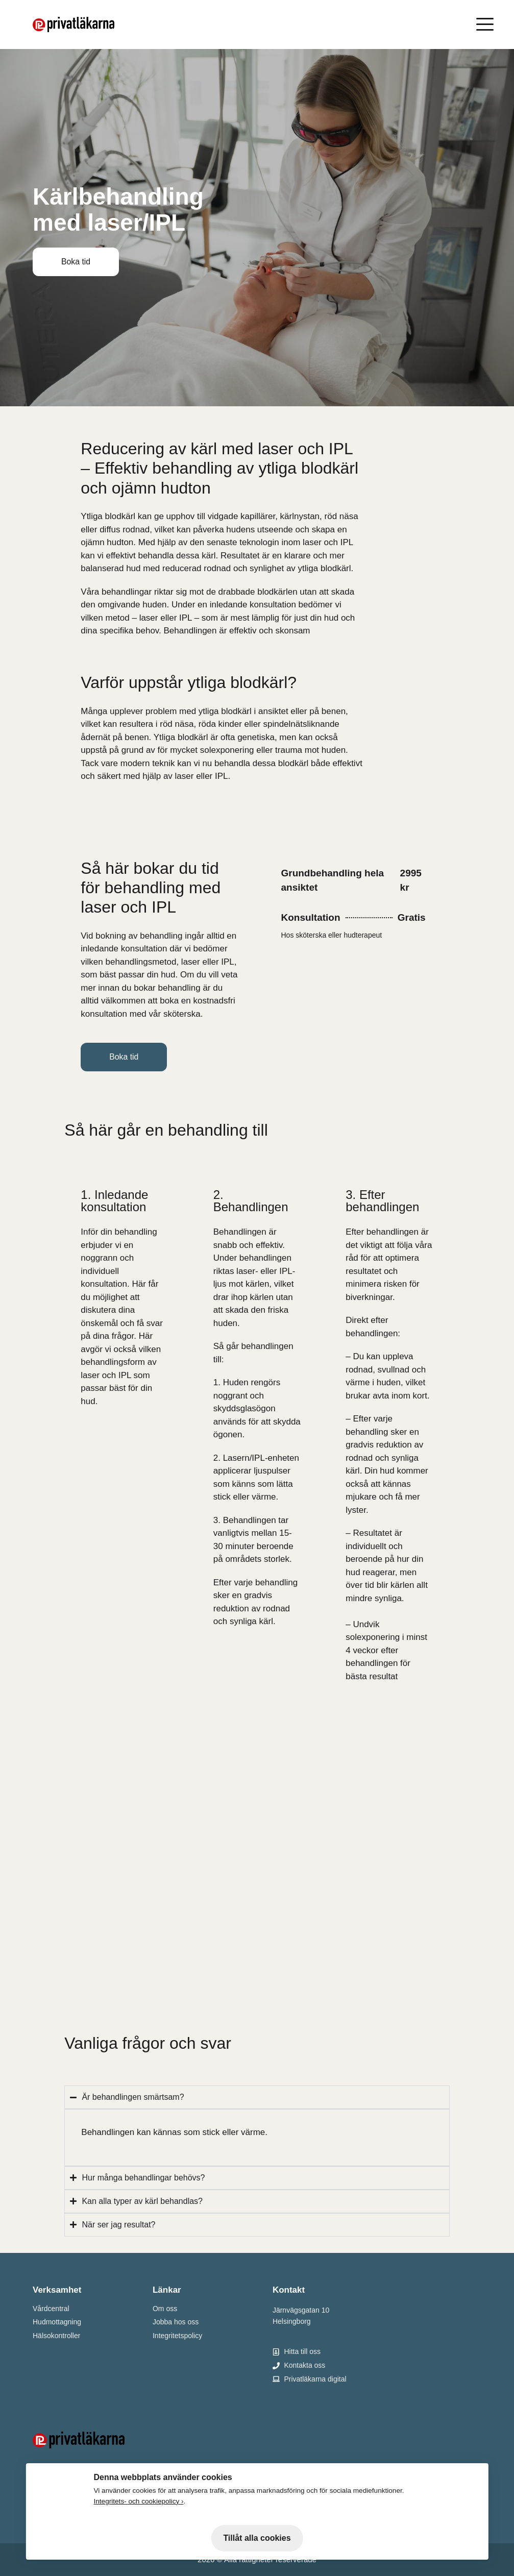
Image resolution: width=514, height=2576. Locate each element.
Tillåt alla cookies (256, 2538)
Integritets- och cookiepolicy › (138, 2501)
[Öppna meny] (487, 24)
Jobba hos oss (176, 2322)
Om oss (165, 2308)
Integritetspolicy (177, 2336)
